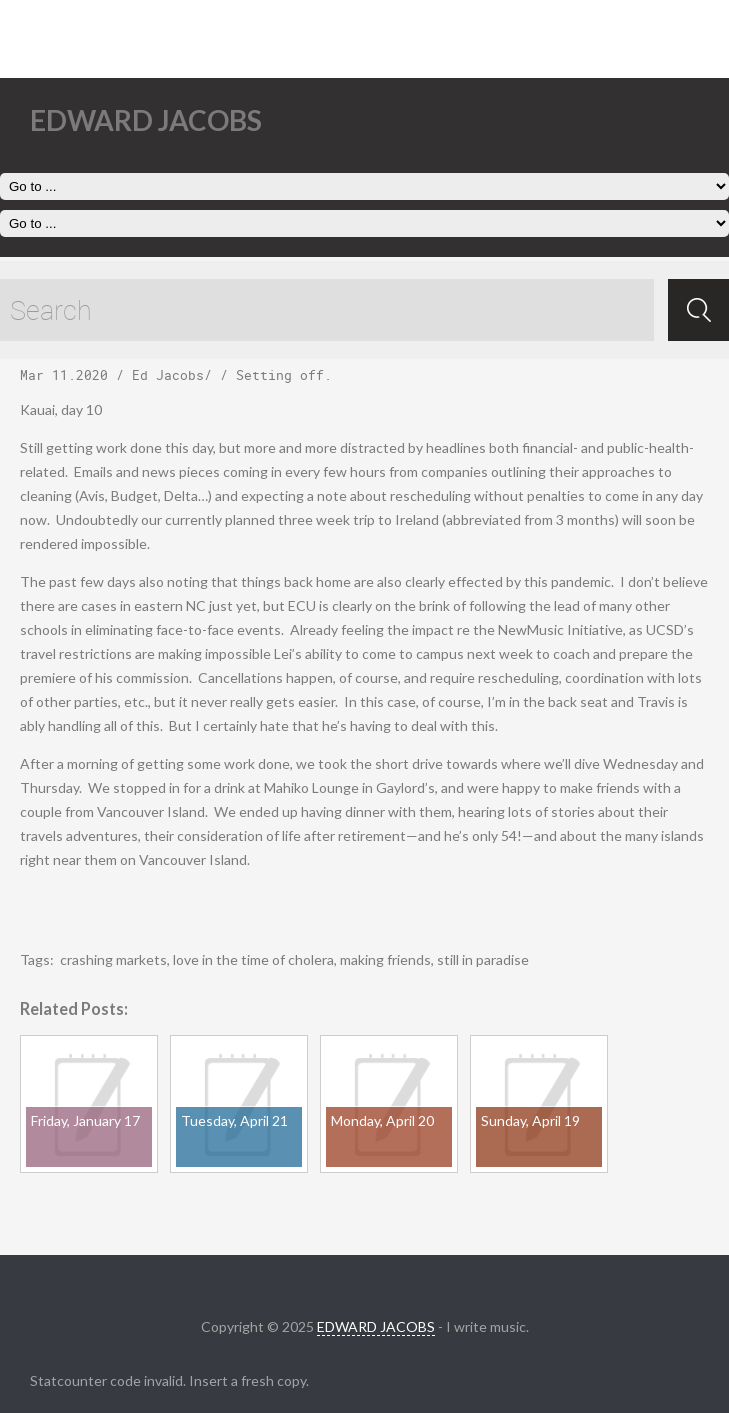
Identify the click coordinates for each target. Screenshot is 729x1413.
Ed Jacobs (168, 375)
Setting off (280, 375)
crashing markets (113, 959)
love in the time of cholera (253, 959)
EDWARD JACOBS (376, 1326)
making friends (385, 959)
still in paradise (483, 959)
